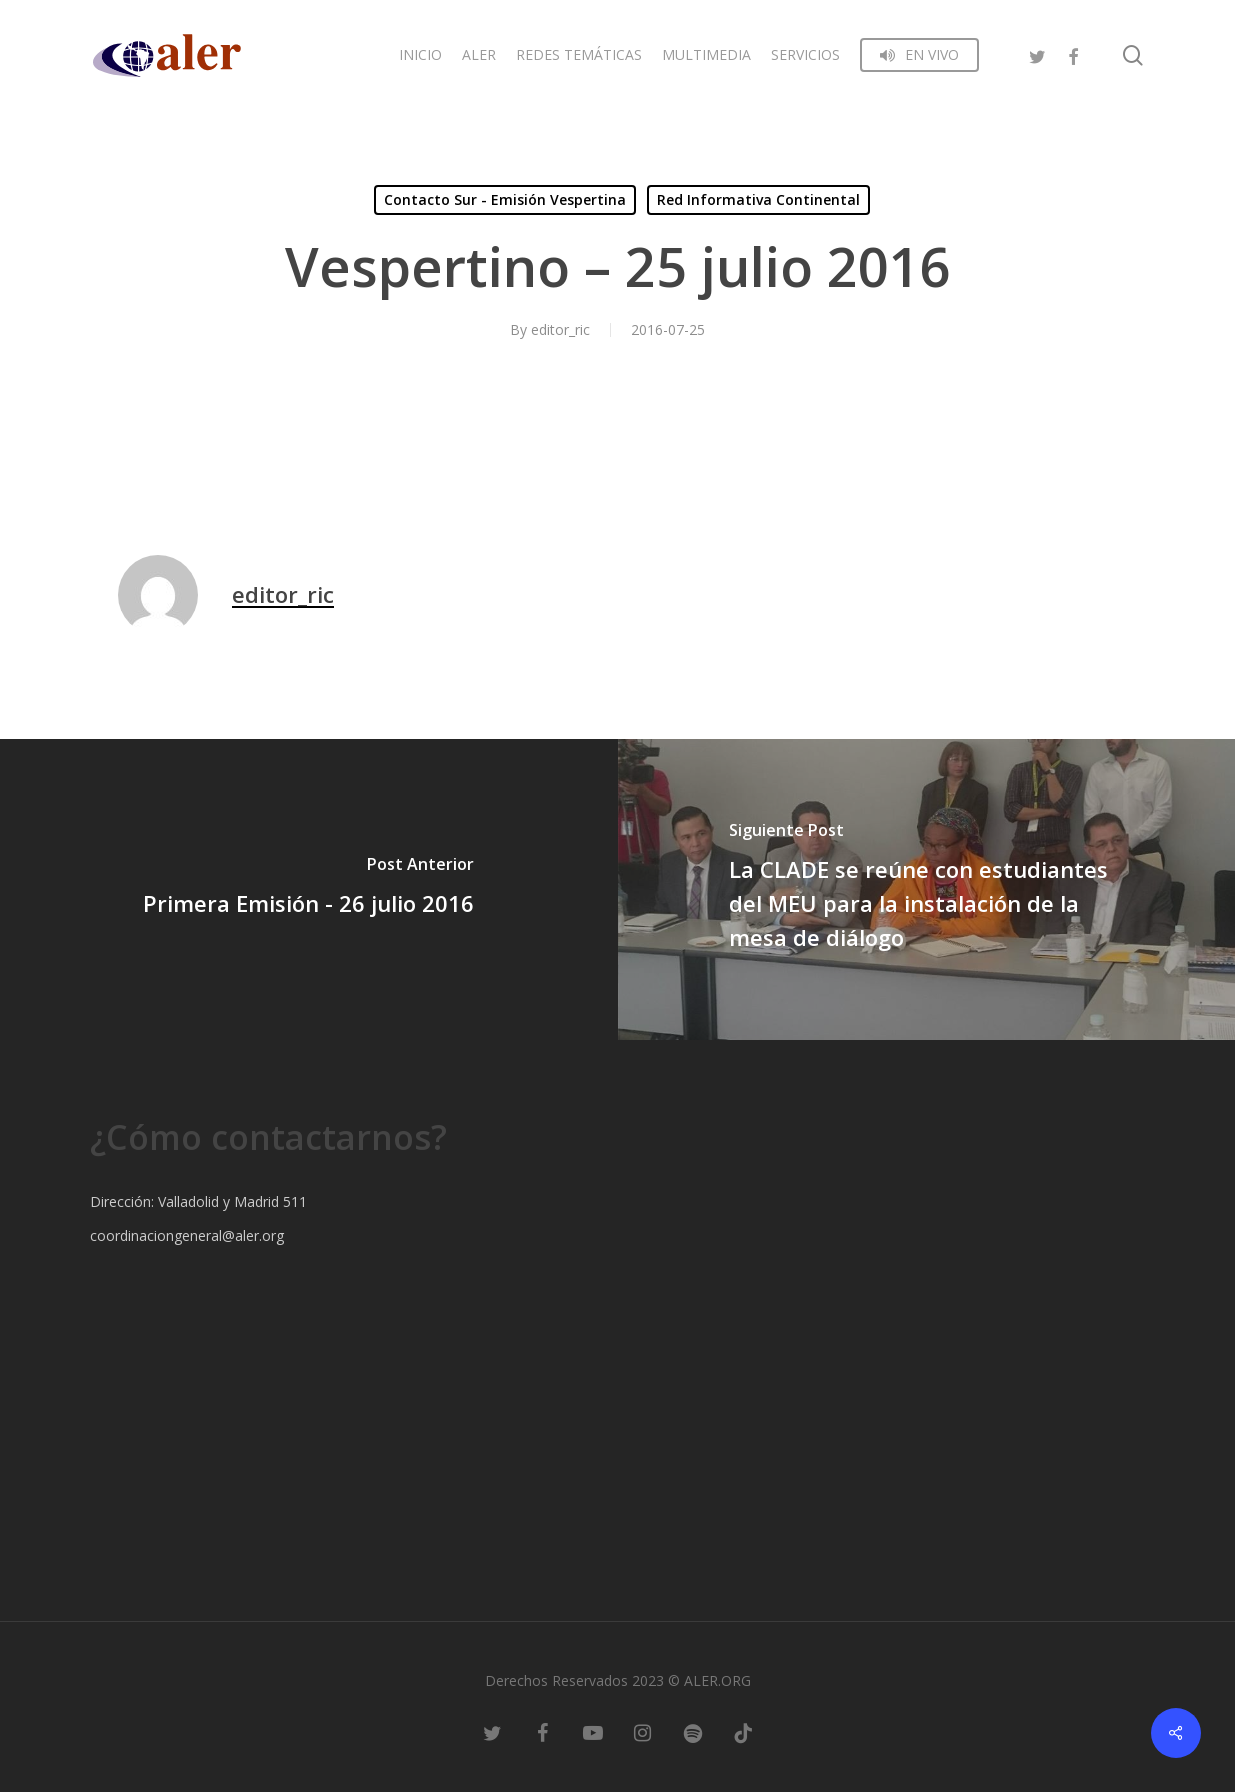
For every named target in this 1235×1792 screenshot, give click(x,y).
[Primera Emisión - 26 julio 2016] (309, 889)
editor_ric (560, 329)
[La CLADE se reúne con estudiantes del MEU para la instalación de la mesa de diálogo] (927, 889)
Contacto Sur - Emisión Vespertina (505, 199)
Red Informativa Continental (758, 199)
